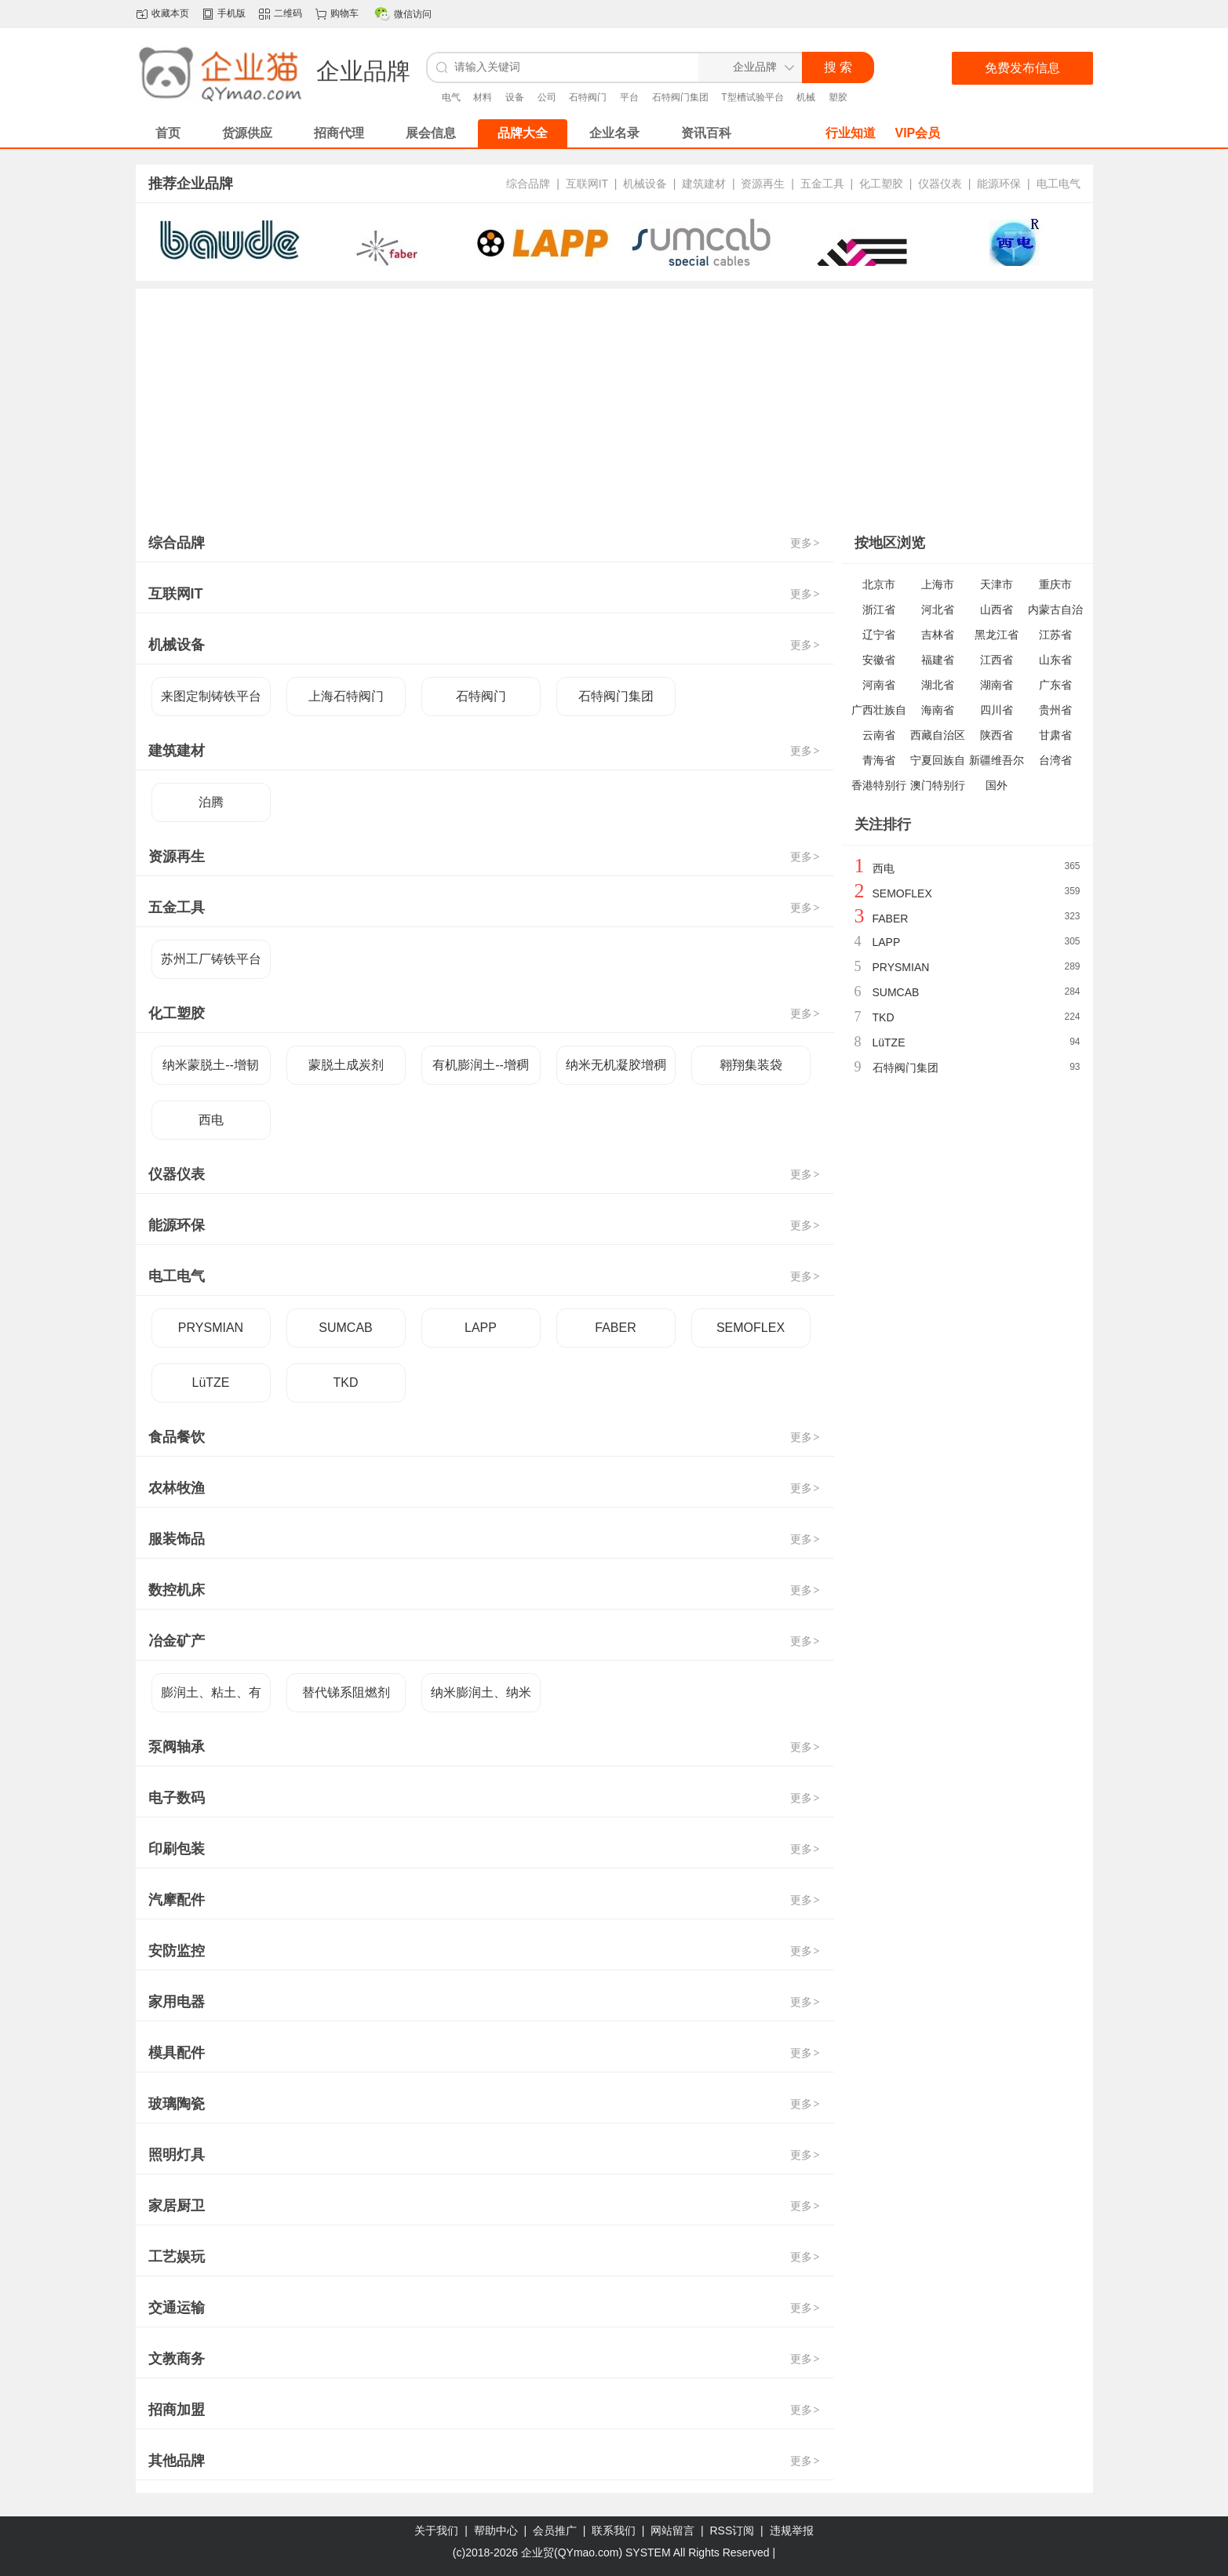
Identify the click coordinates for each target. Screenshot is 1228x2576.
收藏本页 (170, 13)
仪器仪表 (940, 183)
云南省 (878, 735)
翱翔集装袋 (751, 1065)
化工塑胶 (881, 183)
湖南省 (996, 685)
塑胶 (838, 97)
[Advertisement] (614, 406)
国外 (997, 785)
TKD (346, 1382)
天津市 (996, 584)
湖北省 (937, 685)
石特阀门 (588, 97)
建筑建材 (704, 183)
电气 (451, 97)
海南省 (937, 710)
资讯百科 (706, 133)
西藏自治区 (937, 735)
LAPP (481, 1327)
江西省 (996, 659)
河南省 (878, 685)
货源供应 (247, 133)
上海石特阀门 (346, 696)
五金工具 (822, 183)
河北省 (937, 609)
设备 (514, 97)
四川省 (996, 710)
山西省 (996, 609)
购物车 (344, 13)
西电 (211, 1119)
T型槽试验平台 (752, 97)
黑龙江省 (996, 634)
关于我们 (436, 2530)
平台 (629, 97)
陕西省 (996, 735)
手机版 (231, 13)
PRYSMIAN (210, 1327)
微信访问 (413, 14)
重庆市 (1055, 584)
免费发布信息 (1022, 68)
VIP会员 (918, 133)
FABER (615, 1327)
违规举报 (792, 2530)
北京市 (878, 584)
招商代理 (339, 133)
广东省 (1055, 685)
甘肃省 (1055, 735)
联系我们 (614, 2530)
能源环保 (999, 183)
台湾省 (1055, 760)
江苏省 (1055, 634)
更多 (806, 543)
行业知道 (850, 133)
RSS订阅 (732, 2530)
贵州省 (1055, 710)
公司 (546, 97)
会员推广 (555, 2530)
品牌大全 (522, 133)
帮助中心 (496, 2530)
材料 (482, 97)
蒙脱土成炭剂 (346, 1065)
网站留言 (672, 2530)
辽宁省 (878, 634)
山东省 (1055, 659)
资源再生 (763, 183)
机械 (805, 97)
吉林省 (937, 634)
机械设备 (645, 183)
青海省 (878, 760)
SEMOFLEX (750, 1327)
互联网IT (587, 183)
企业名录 (614, 133)
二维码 (288, 13)
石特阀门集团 (680, 97)
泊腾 (211, 802)
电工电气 (1058, 183)
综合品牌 (528, 183)
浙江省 (878, 609)
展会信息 (431, 133)
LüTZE (210, 1382)
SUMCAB (345, 1327)
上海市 (937, 584)
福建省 (937, 659)
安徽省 (878, 659)
